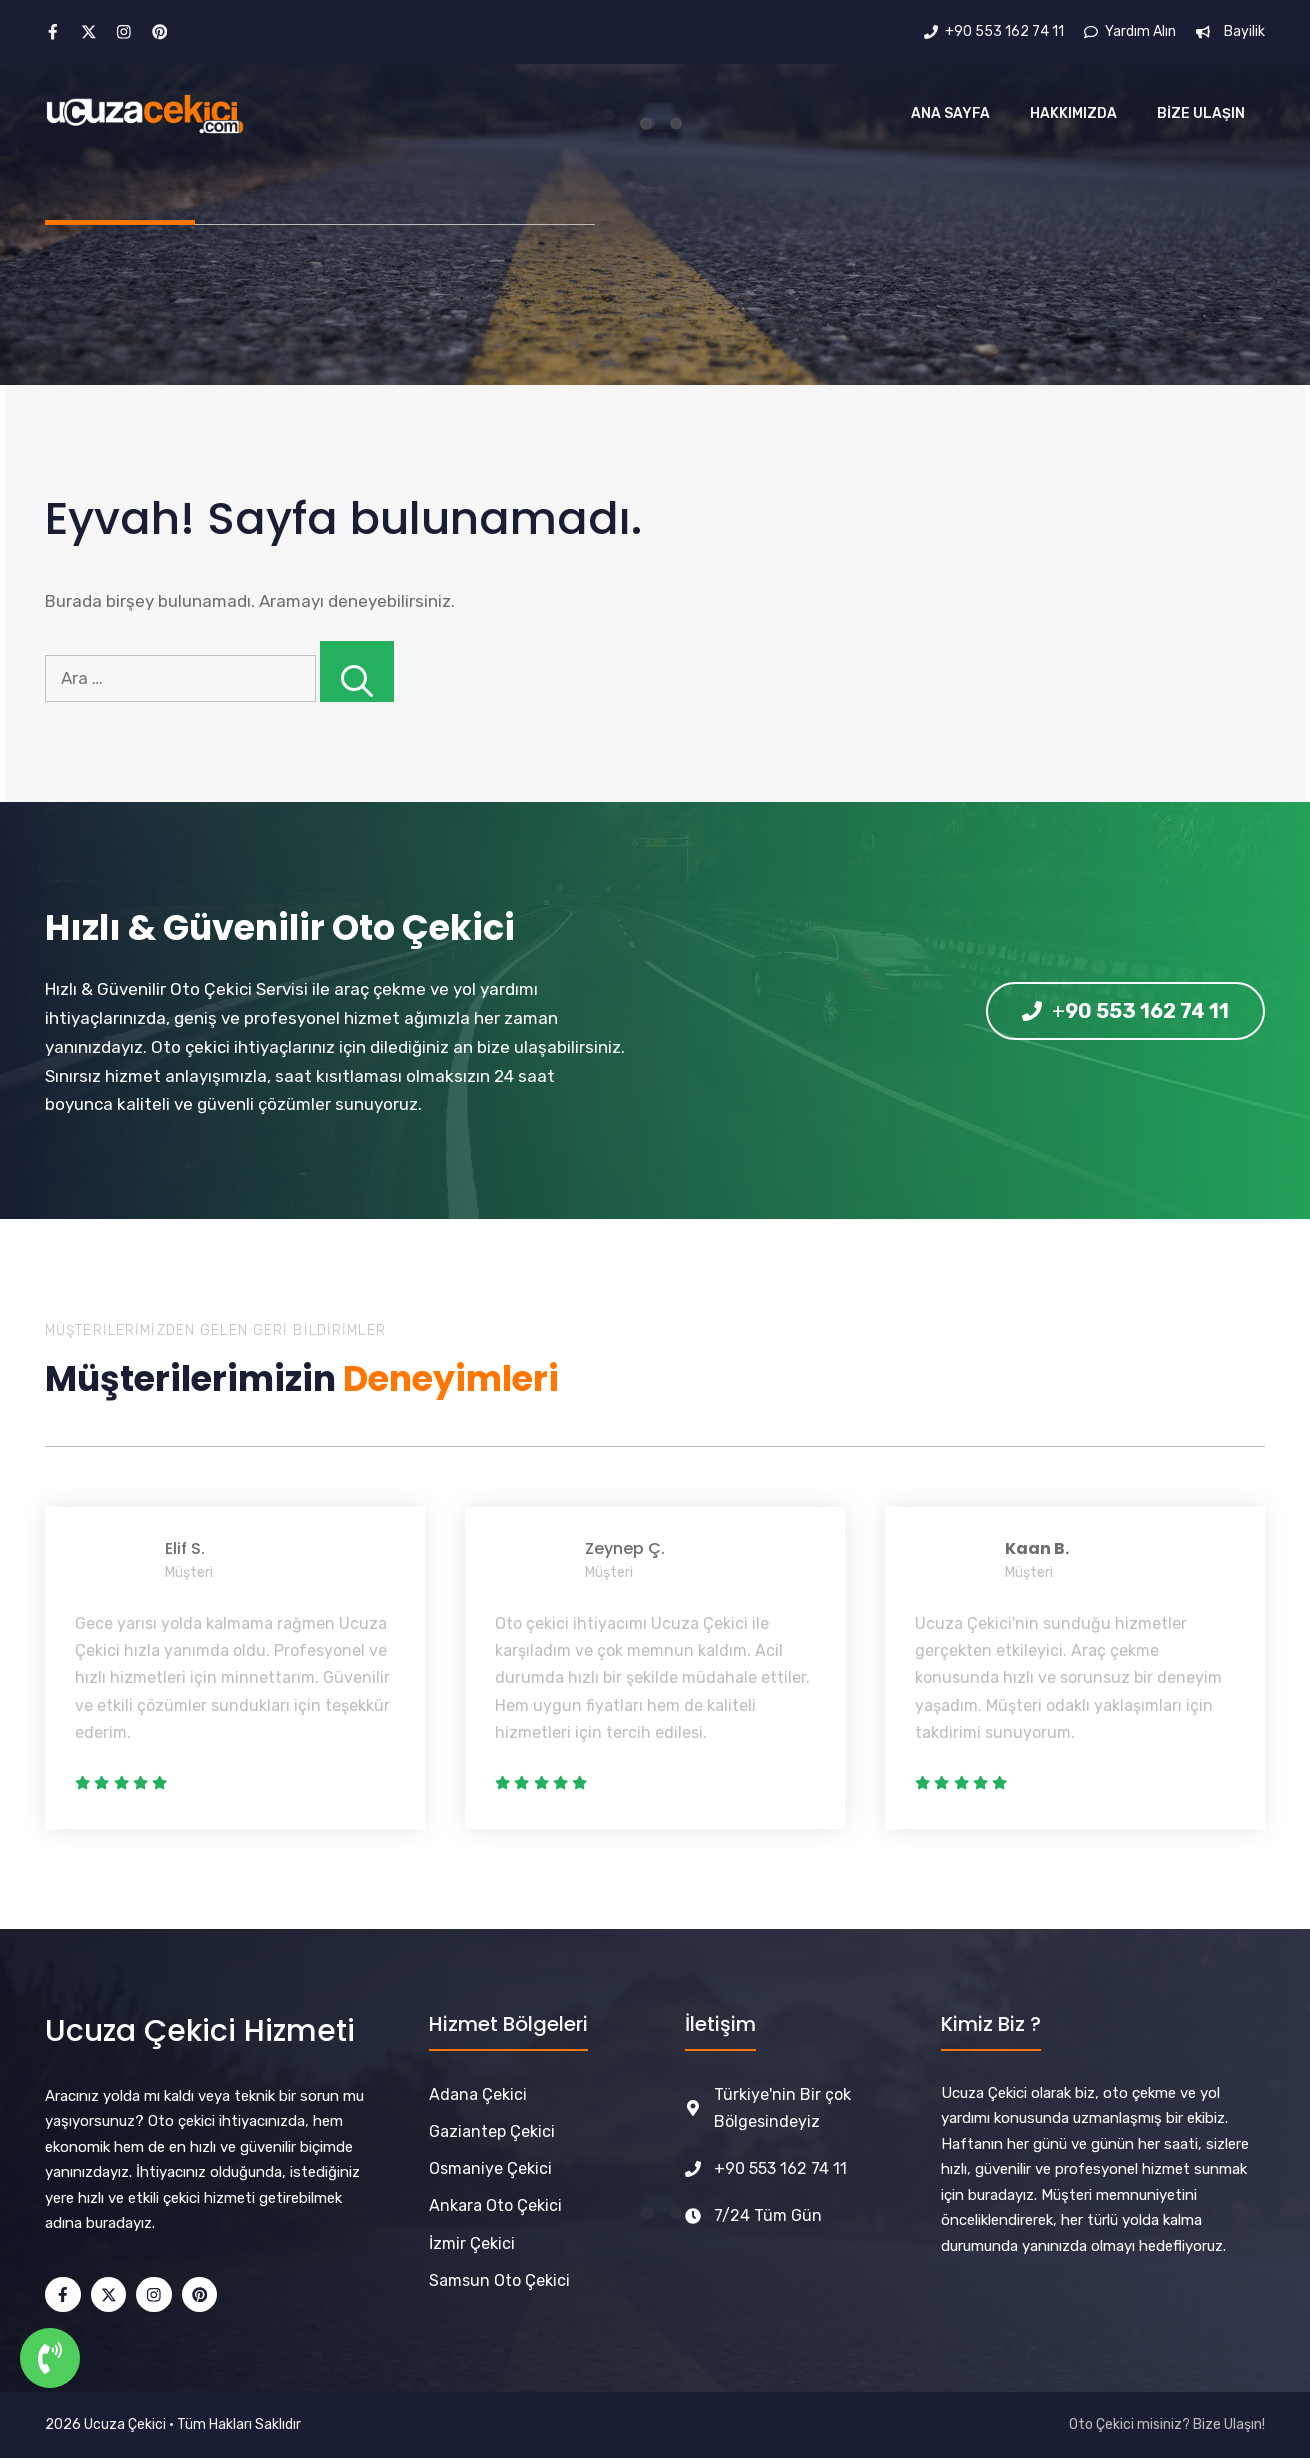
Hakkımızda (1073, 113)
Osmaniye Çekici (490, 2168)
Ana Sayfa (950, 113)
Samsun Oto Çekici (499, 2280)
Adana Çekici (478, 2094)
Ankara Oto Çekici (495, 2205)
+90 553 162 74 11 (780, 2168)
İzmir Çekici (472, 2243)
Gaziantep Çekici (492, 2131)
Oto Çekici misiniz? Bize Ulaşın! (1167, 2424)
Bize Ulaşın (1201, 113)
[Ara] (357, 672)
